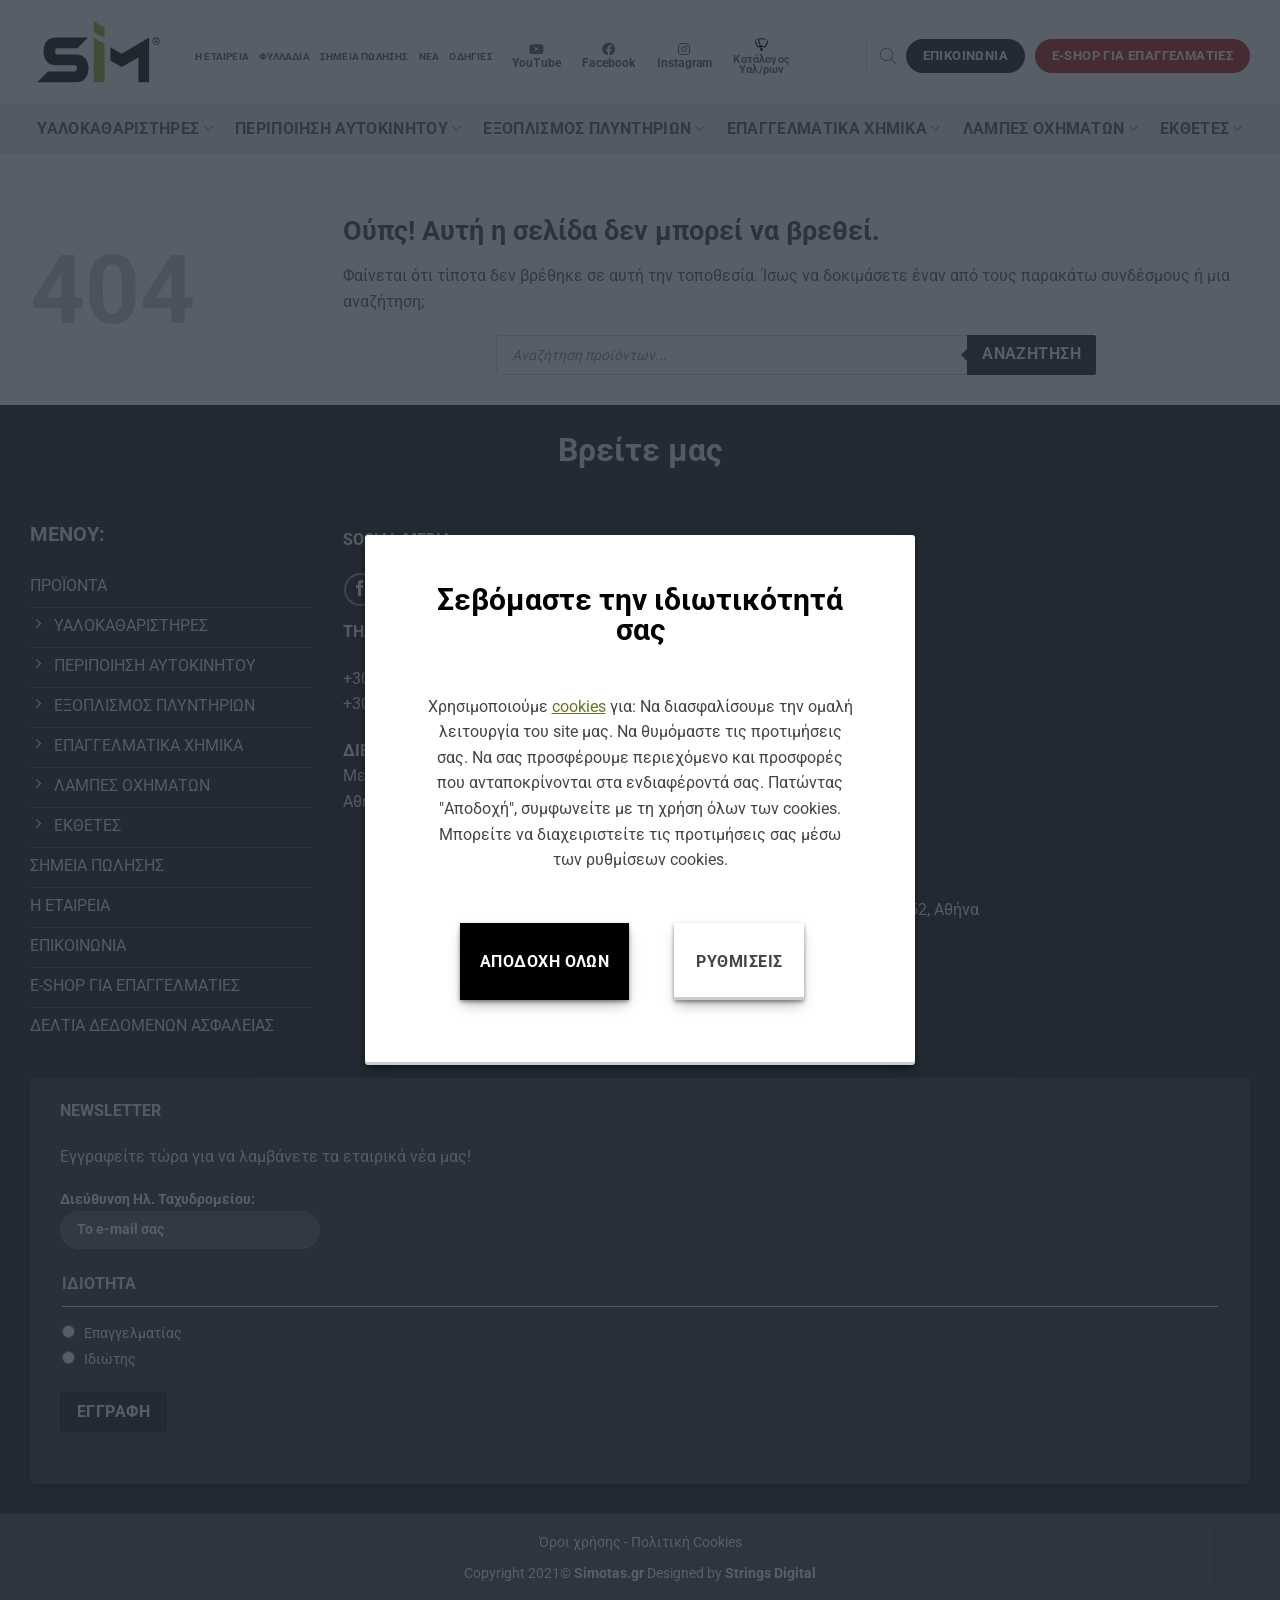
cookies (579, 706)
